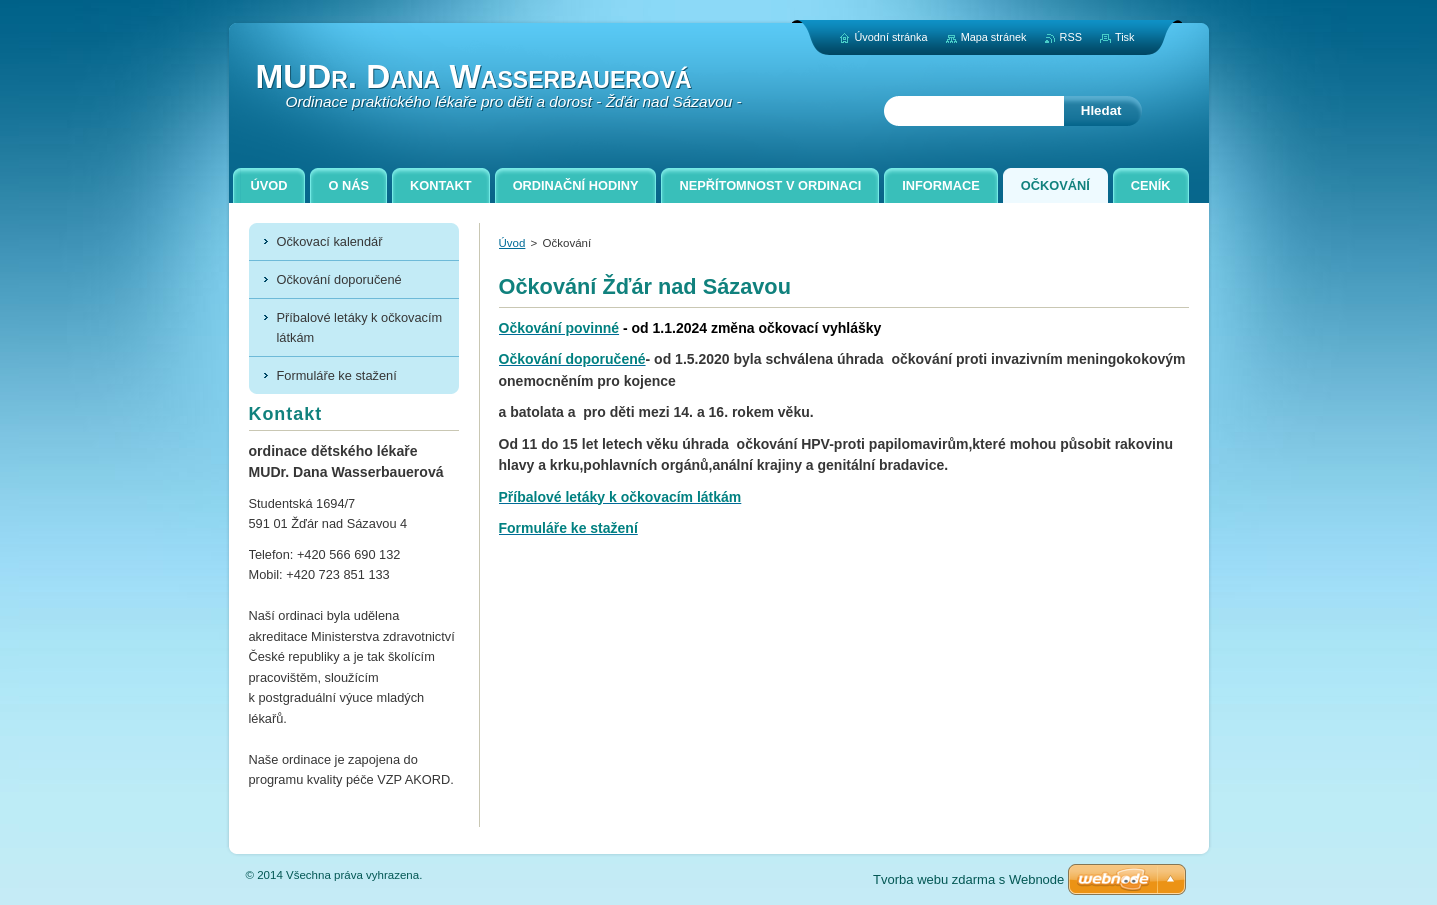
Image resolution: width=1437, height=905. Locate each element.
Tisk (1125, 37)
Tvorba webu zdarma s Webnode (968, 879)
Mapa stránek (994, 37)
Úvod (512, 243)
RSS (1071, 37)
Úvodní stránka (890, 37)
